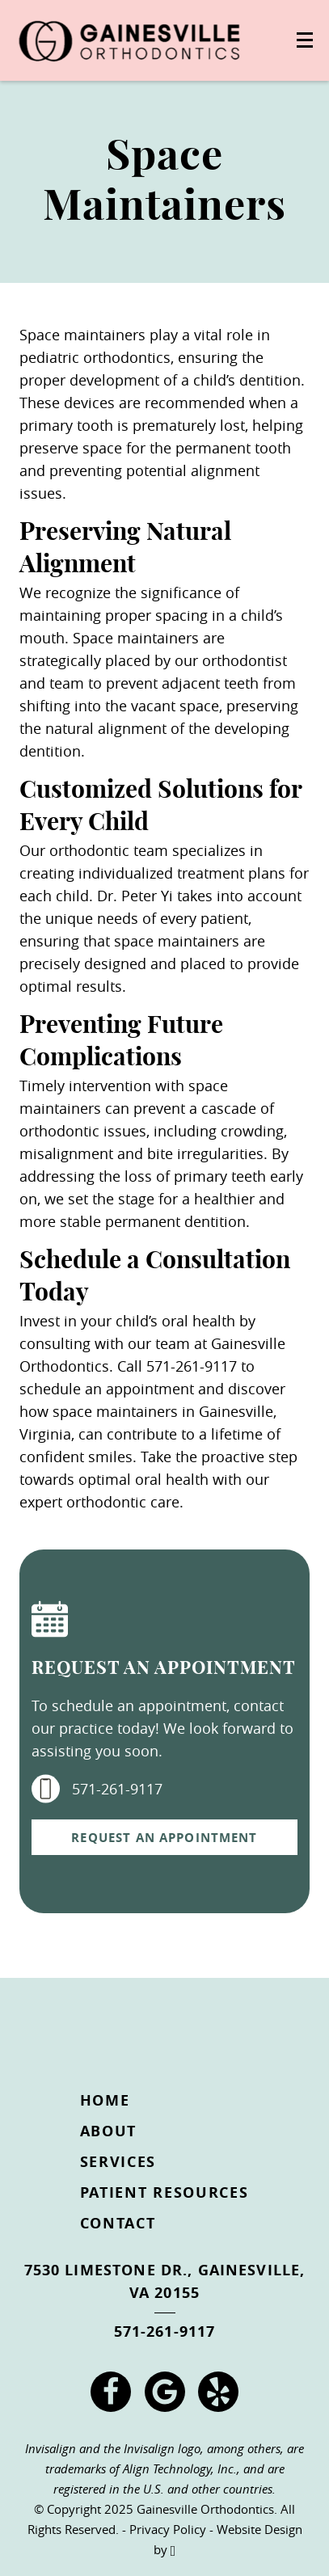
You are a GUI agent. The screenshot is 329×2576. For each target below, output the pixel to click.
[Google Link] (165, 2392)
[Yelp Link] (218, 2392)
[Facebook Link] (111, 2392)
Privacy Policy (167, 2529)
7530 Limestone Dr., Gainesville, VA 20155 (165, 2281)
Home (105, 2100)
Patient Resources (164, 2192)
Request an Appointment (164, 1837)
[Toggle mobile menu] (304, 40)
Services (118, 2162)
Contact (118, 2223)
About (108, 2131)
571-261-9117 (97, 1788)
